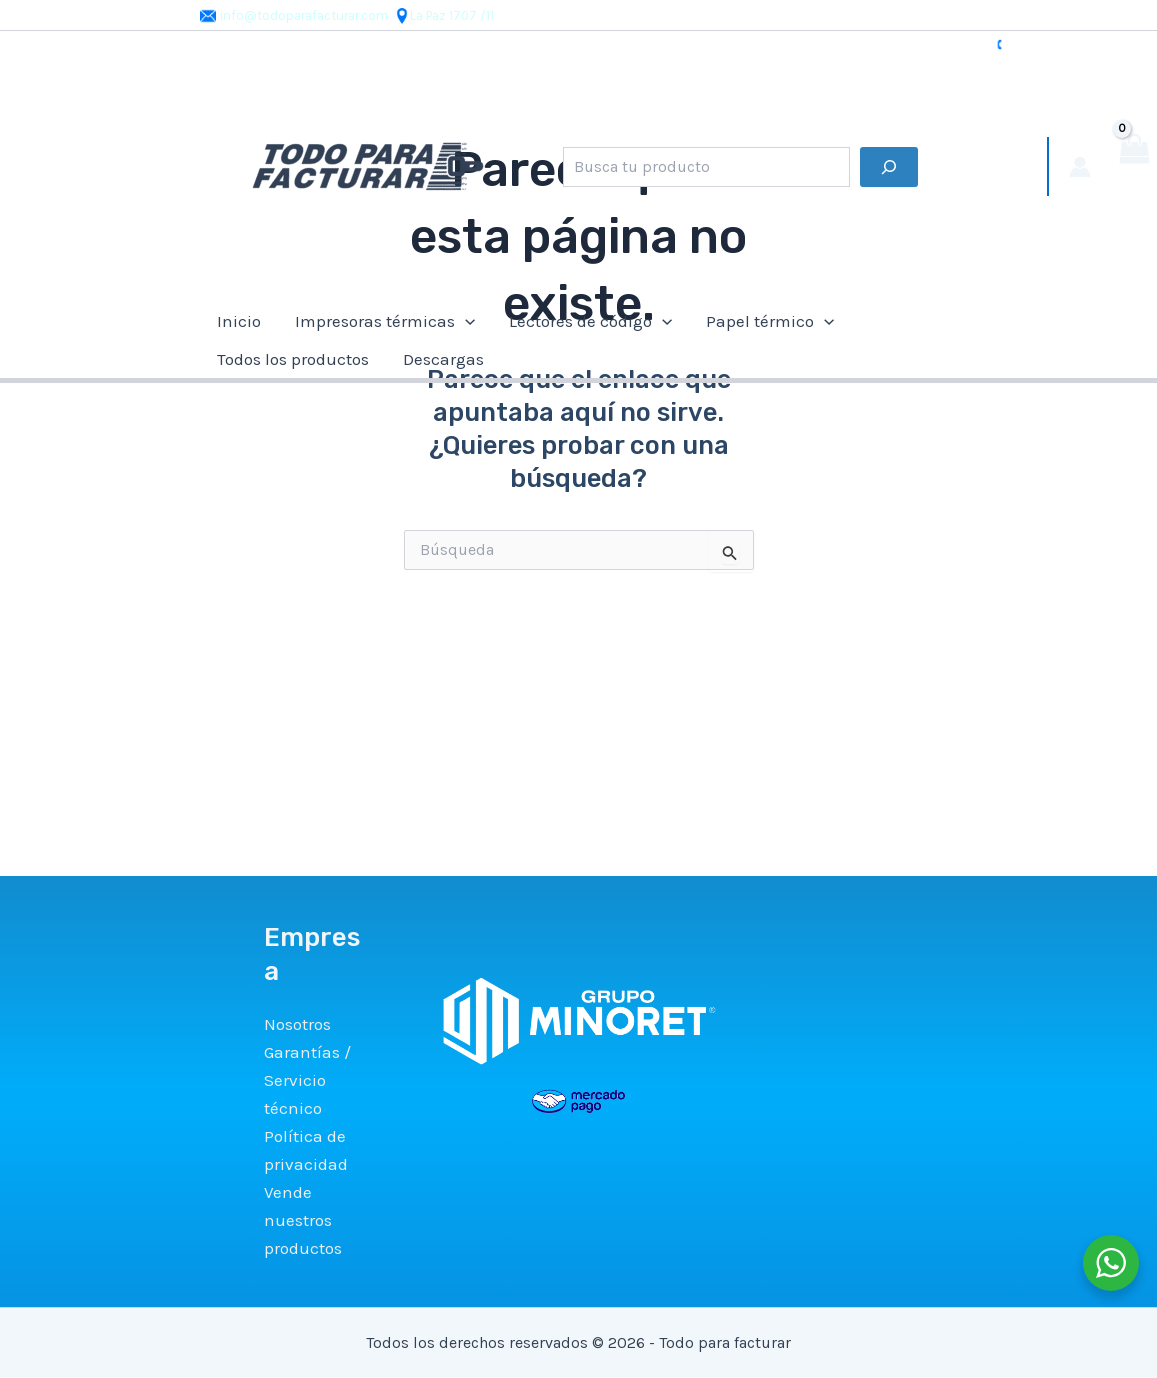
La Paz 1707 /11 (444, 15)
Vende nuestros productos (303, 1220)
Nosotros (297, 1024)
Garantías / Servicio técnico (307, 1080)
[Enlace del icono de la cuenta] (1080, 167)
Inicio (239, 321)
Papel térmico (770, 321)
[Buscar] (889, 167)
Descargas (443, 359)
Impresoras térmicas (385, 321)
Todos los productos (293, 359)
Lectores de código (590, 321)
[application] (465, 321)
